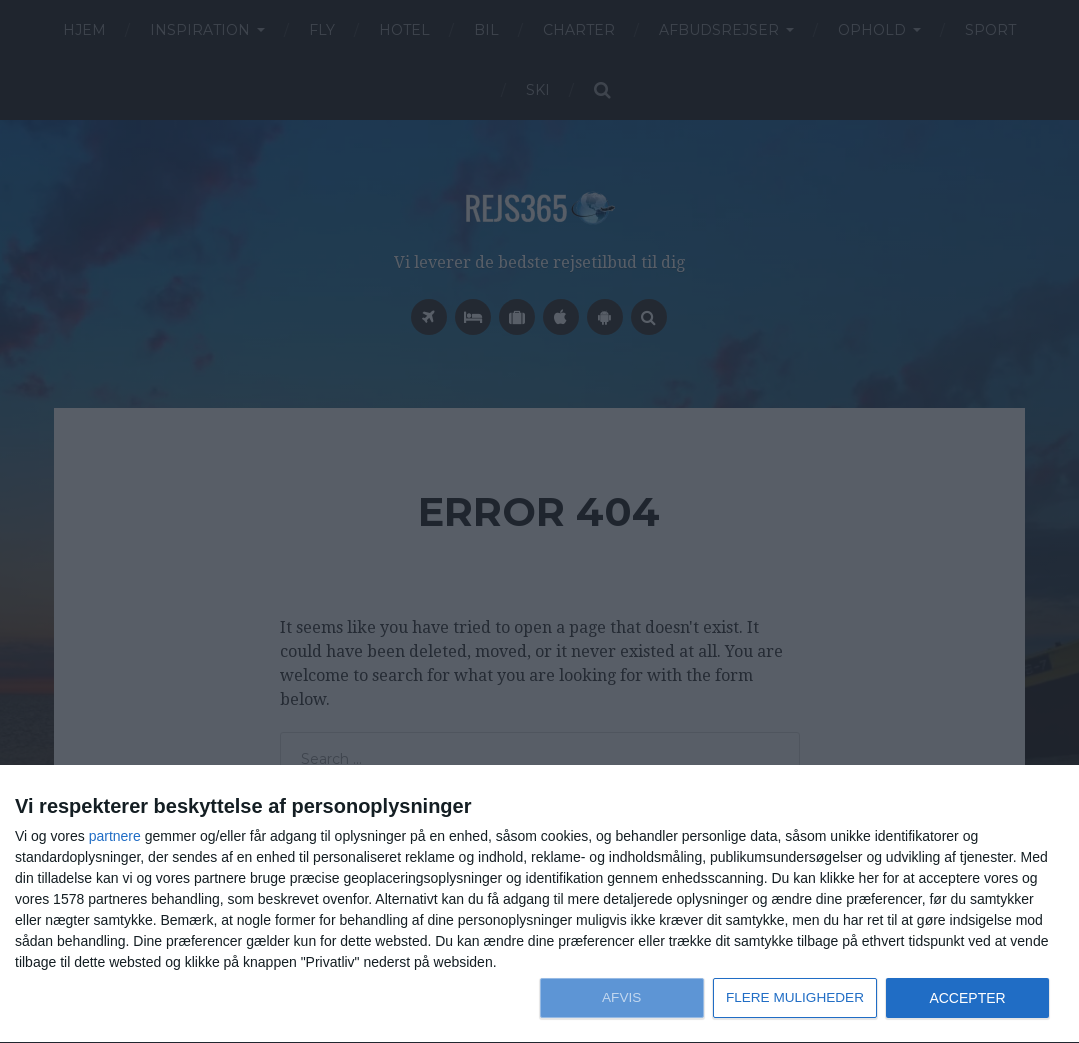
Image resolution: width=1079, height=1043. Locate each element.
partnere (115, 836)
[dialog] (539, 904)
